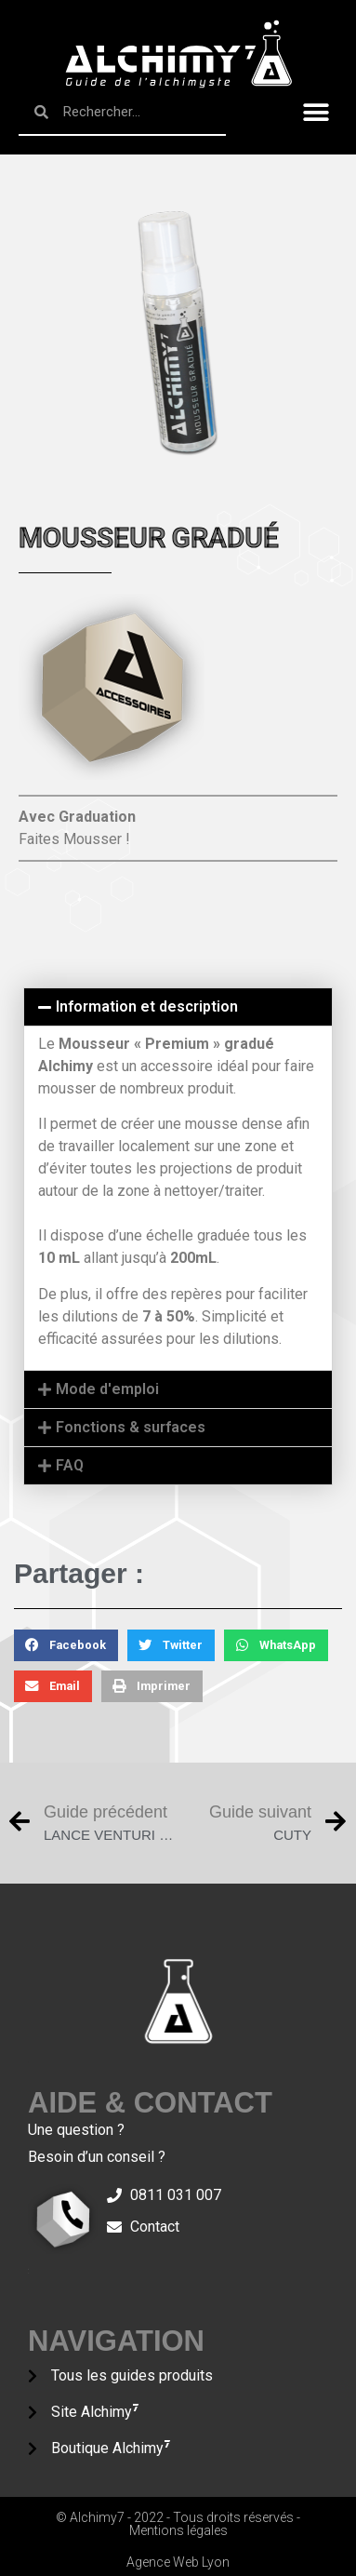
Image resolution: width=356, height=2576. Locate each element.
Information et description (147, 1006)
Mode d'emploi (107, 1389)
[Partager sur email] (53, 1686)
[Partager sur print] (152, 1686)
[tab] (178, 1007)
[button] (316, 113)
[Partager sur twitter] (171, 1645)
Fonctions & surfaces (130, 1427)
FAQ (70, 1465)
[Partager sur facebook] (66, 1645)
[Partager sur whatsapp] (276, 1645)
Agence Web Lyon (178, 2562)
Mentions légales (178, 2530)
